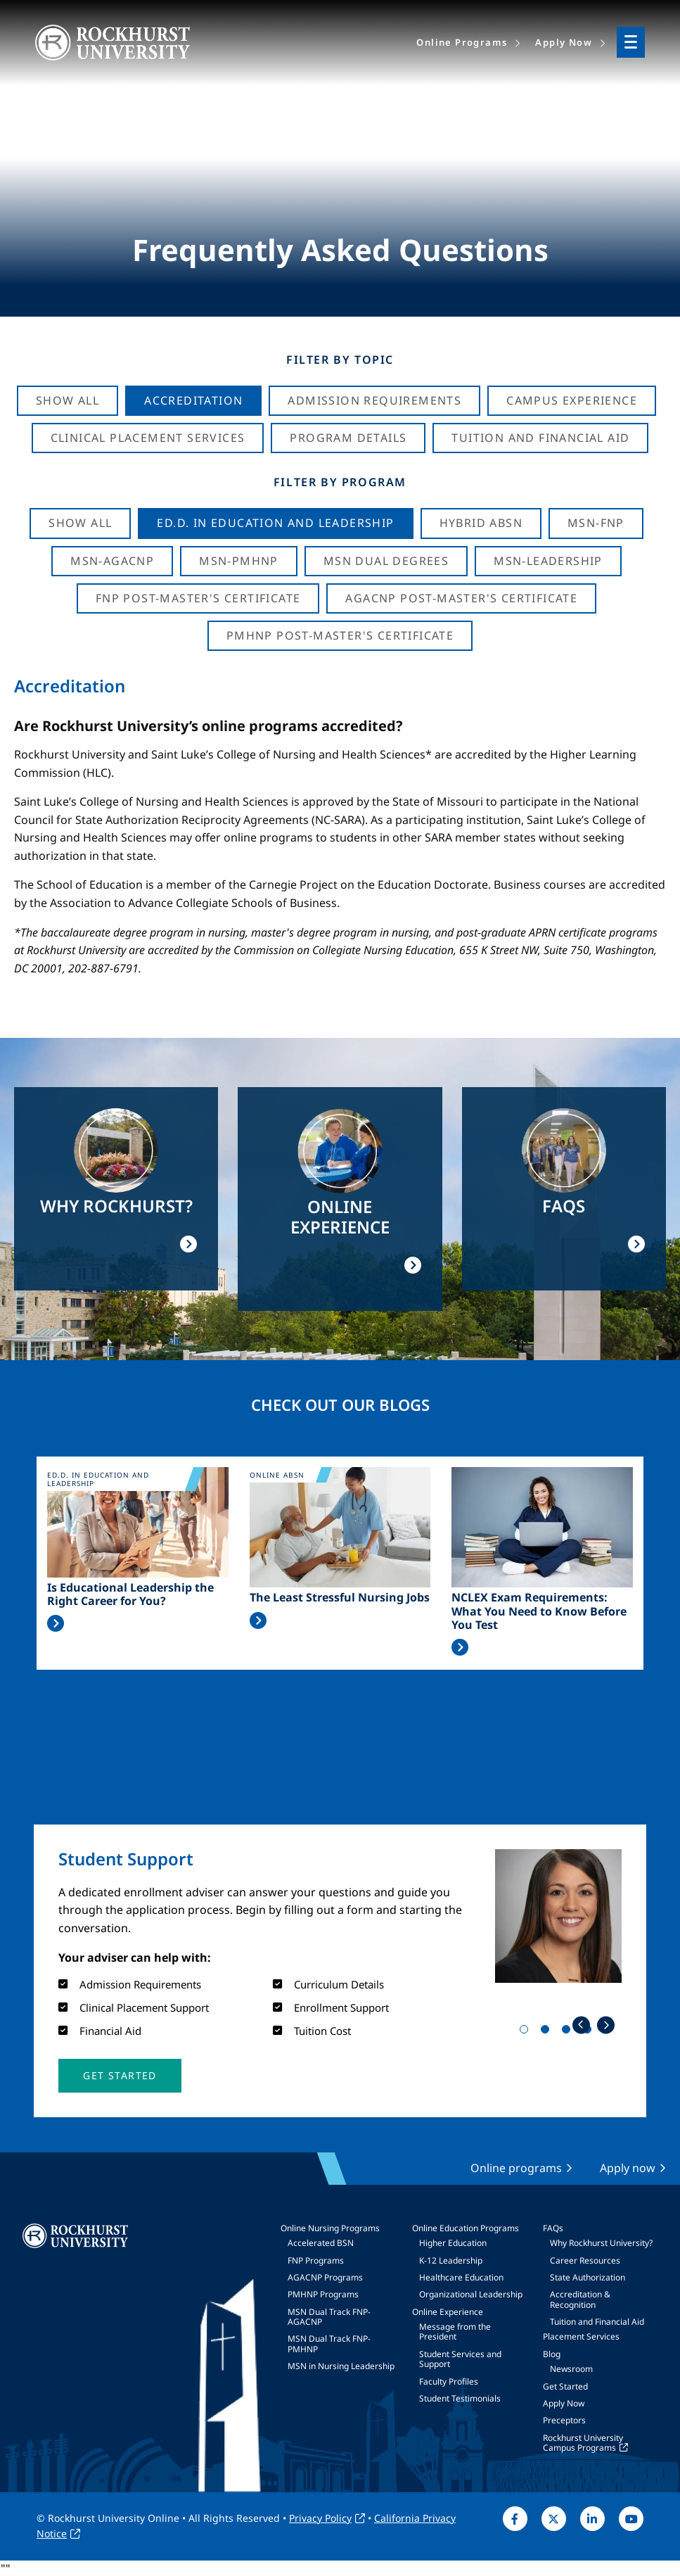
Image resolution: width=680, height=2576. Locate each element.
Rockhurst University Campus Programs (583, 2443)
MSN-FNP (595, 523)
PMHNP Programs (323, 2294)
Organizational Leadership (470, 2294)
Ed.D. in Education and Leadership (275, 523)
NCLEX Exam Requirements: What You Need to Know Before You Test (539, 1611)
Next (606, 2024)
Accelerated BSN (321, 2243)
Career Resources (585, 2260)
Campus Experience (571, 400)
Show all (80, 523)
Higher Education (453, 2243)
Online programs (516, 2168)
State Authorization (587, 2277)
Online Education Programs (465, 2228)
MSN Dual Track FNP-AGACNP (329, 2317)
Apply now (627, 2168)
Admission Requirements (374, 400)
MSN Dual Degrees (386, 561)
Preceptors (564, 2420)
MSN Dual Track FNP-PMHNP (329, 2343)
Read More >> (55, 1623)
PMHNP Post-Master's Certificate (340, 635)
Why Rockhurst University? (601, 2243)
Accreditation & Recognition (580, 2299)
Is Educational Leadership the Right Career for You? (130, 1594)
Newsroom (571, 2369)
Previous (581, 2024)
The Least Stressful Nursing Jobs (340, 1597)
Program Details (348, 437)
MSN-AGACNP (112, 561)
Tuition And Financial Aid (540, 437)
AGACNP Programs (325, 2277)
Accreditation (193, 400)
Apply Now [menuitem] (563, 42)
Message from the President (455, 2331)
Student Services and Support (460, 2359)
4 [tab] (590, 2032)
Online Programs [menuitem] (461, 42)
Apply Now (563, 2403)
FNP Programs (316, 2260)
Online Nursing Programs (330, 2228)
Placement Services (581, 2336)
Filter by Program (340, 482)
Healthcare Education (461, 2277)
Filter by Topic (340, 359)
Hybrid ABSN (481, 523)
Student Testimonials (460, 2398)
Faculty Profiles (448, 2381)
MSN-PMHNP (238, 561)
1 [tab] (527, 2032)
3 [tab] (569, 2032)
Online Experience (447, 2312)
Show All (67, 400)
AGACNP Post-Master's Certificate (461, 598)
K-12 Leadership (450, 2260)
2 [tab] (548, 2032)
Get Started (565, 2386)
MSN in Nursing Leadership (341, 2366)
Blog (551, 2354)
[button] (119, 2076)
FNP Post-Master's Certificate (198, 598)
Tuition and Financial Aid (597, 2322)
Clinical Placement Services (148, 437)
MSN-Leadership (548, 561)
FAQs (553, 2228)
